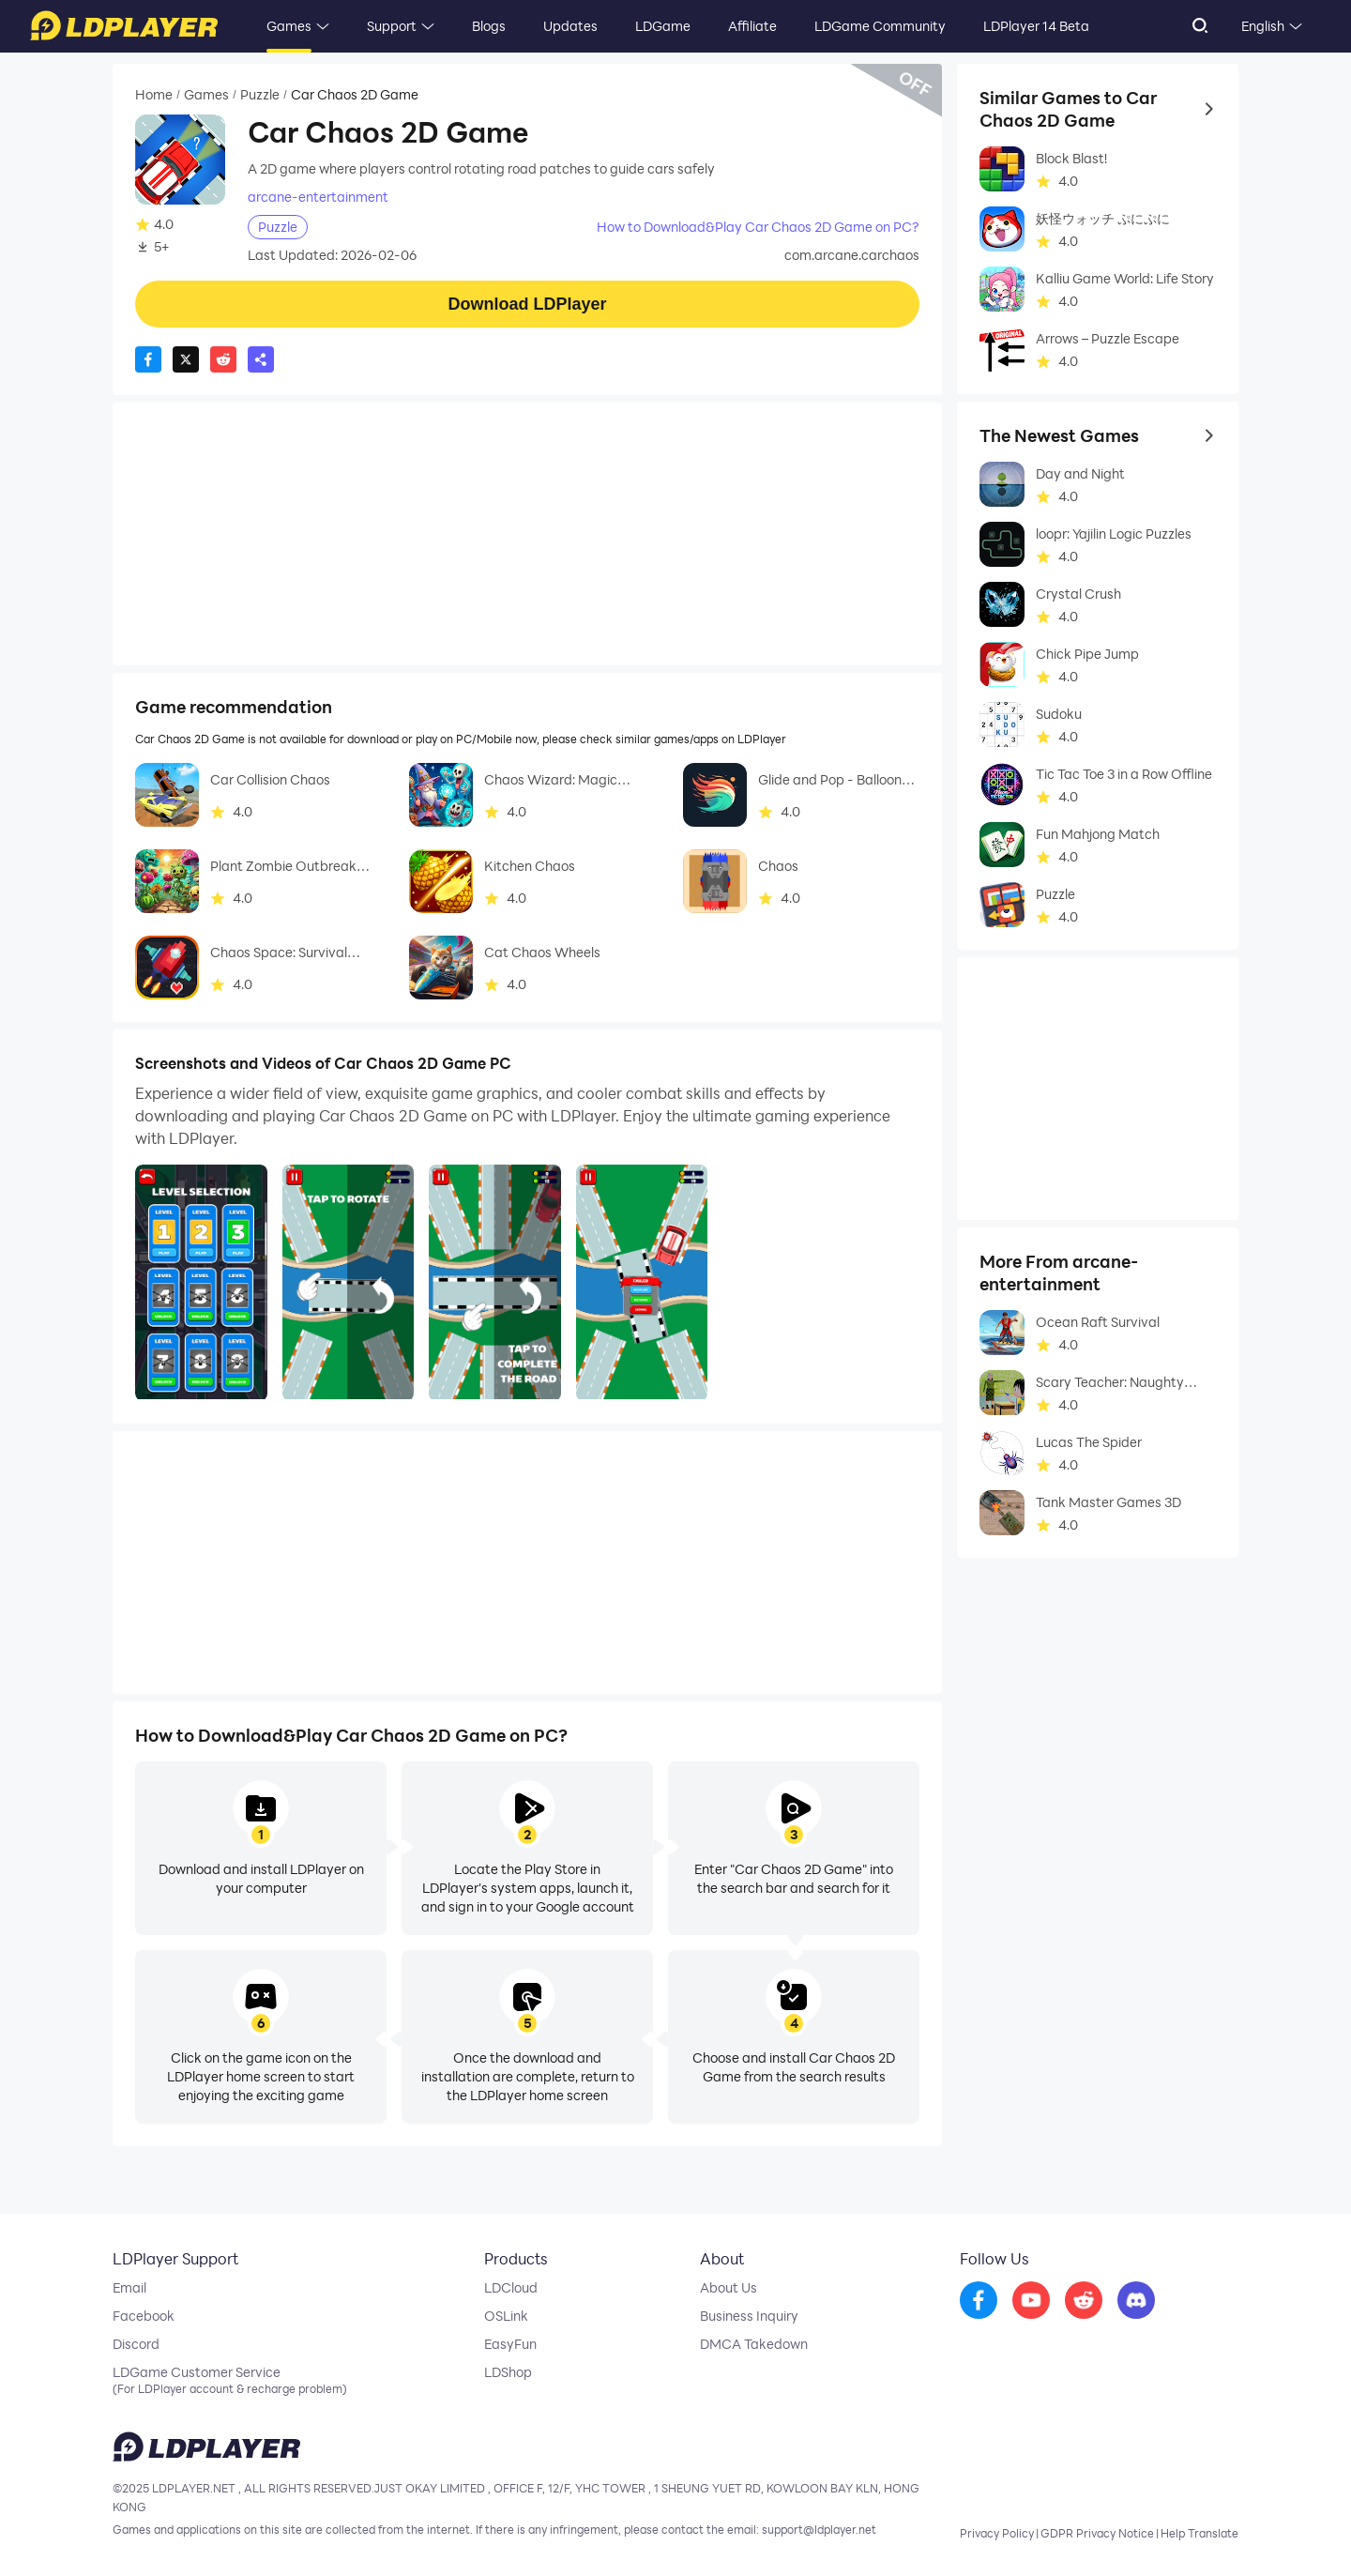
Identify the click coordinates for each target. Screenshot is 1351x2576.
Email (129, 2287)
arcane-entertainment (318, 197)
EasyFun (510, 2344)
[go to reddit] (1083, 2301)
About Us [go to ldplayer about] (728, 2287)
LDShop (508, 2372)
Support (392, 26)
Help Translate (1199, 2532)
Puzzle (260, 94)
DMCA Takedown (754, 2344)
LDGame (663, 26)
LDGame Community (880, 26)
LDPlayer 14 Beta (1036, 26)
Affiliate (752, 26)
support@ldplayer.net (819, 2529)
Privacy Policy (997, 2532)
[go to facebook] (978, 2301)
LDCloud (511, 2287)
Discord (136, 2344)
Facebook (144, 2316)
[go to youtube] (1031, 2301)
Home (154, 94)
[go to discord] (1136, 2301)
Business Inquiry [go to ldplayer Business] (749, 2316)
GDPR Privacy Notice (1097, 2532)
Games (288, 26)
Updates (570, 26)
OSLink (506, 2316)
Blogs (489, 26)
